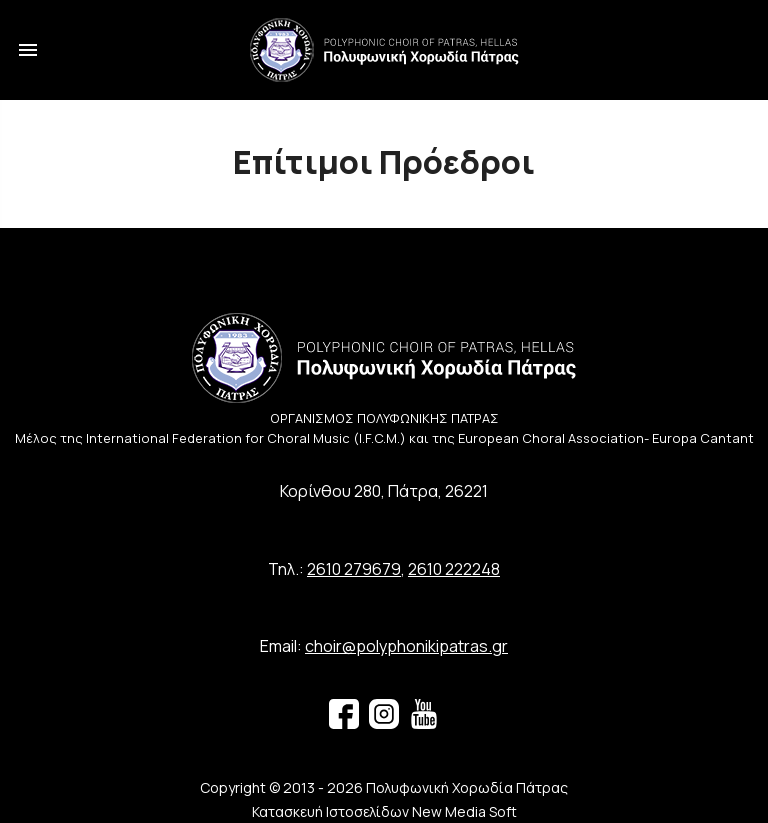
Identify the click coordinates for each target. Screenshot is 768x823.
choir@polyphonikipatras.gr (406, 646)
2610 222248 (454, 569)
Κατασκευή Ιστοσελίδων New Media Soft (384, 811)
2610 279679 (354, 569)
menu (28, 50)
